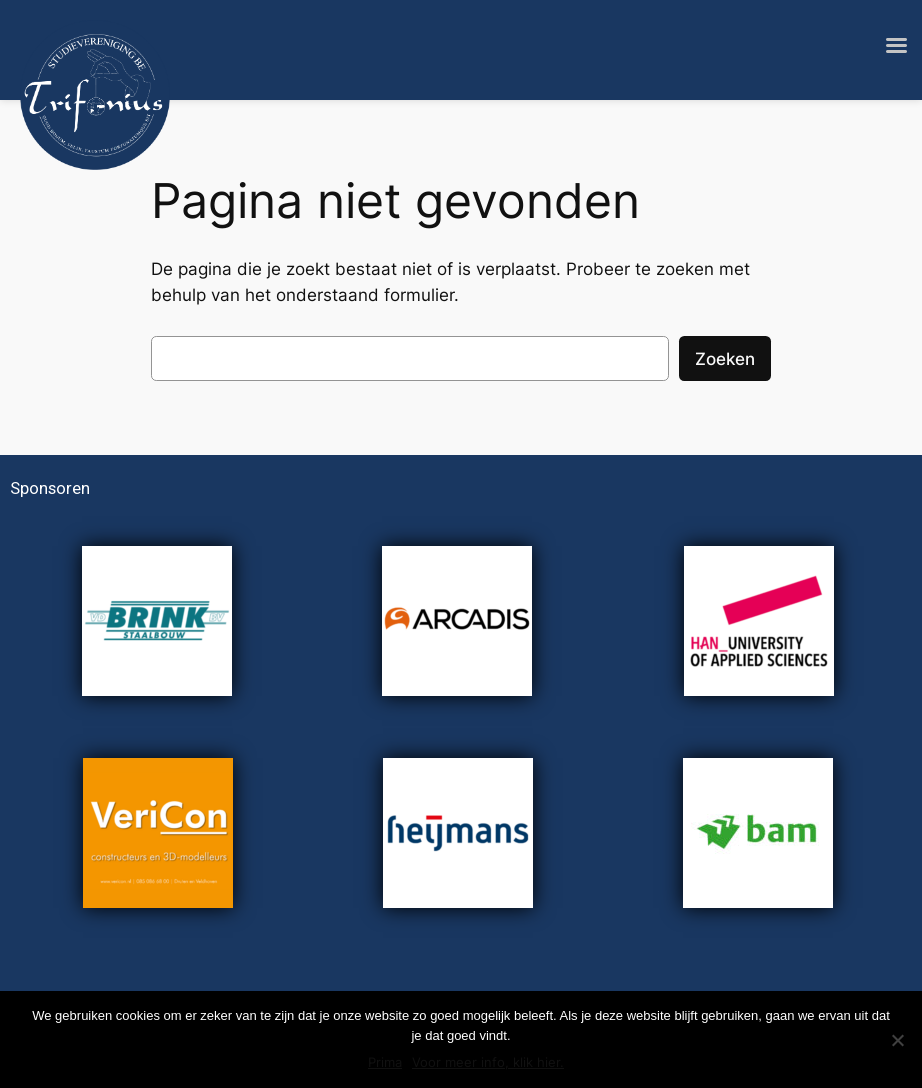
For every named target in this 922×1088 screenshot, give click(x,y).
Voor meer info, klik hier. (488, 1062)
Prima (385, 1062)
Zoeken (725, 359)
